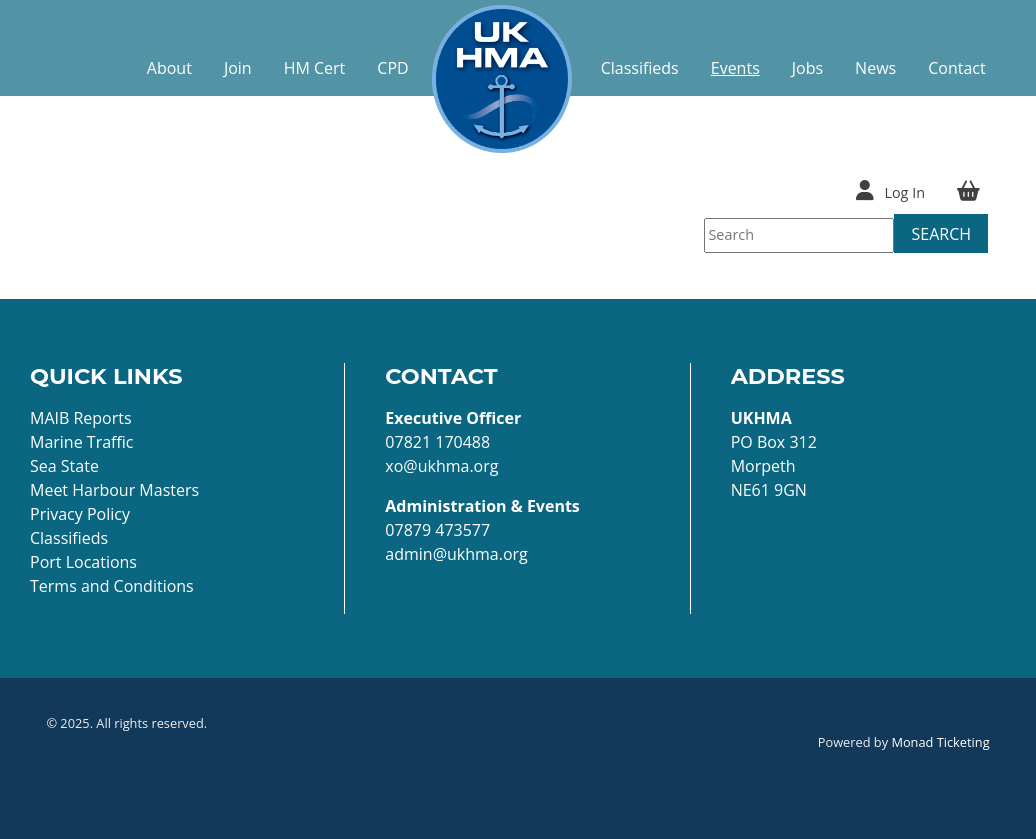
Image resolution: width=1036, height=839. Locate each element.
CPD (392, 68)
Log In (904, 192)
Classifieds (640, 68)
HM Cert (315, 68)
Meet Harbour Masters (114, 490)
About (169, 68)
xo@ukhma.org (441, 466)
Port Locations (83, 562)
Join (238, 68)
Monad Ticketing (940, 742)
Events (735, 68)
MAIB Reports (81, 418)
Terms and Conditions (112, 586)
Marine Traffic (82, 442)
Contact (956, 68)
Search (941, 234)
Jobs (807, 68)
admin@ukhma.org (456, 554)
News (875, 68)
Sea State (64, 466)
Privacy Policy (80, 514)
